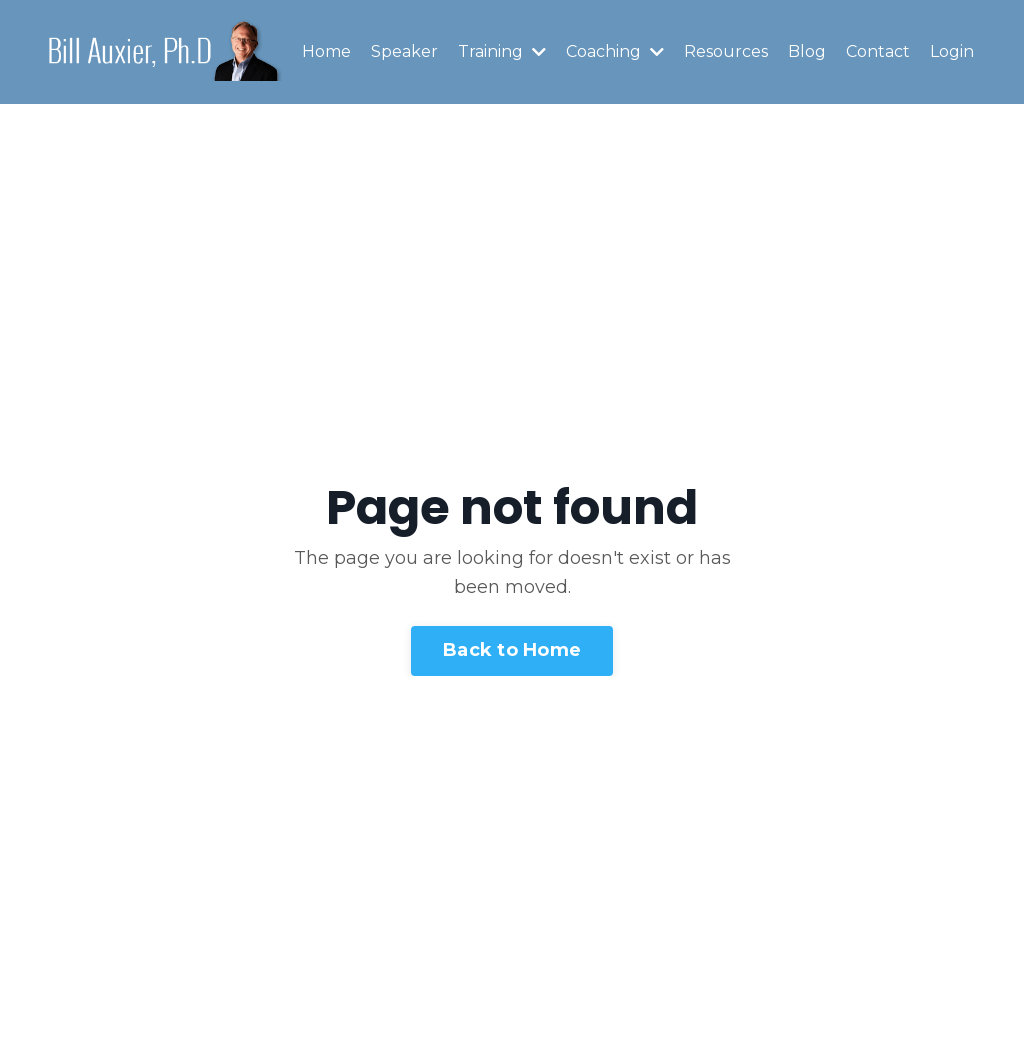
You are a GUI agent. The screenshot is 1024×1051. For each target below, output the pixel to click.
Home (326, 51)
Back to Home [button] (512, 650)
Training (502, 51)
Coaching (615, 51)
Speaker (404, 51)
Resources (726, 51)
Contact (878, 51)
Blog (807, 51)
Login (952, 51)
